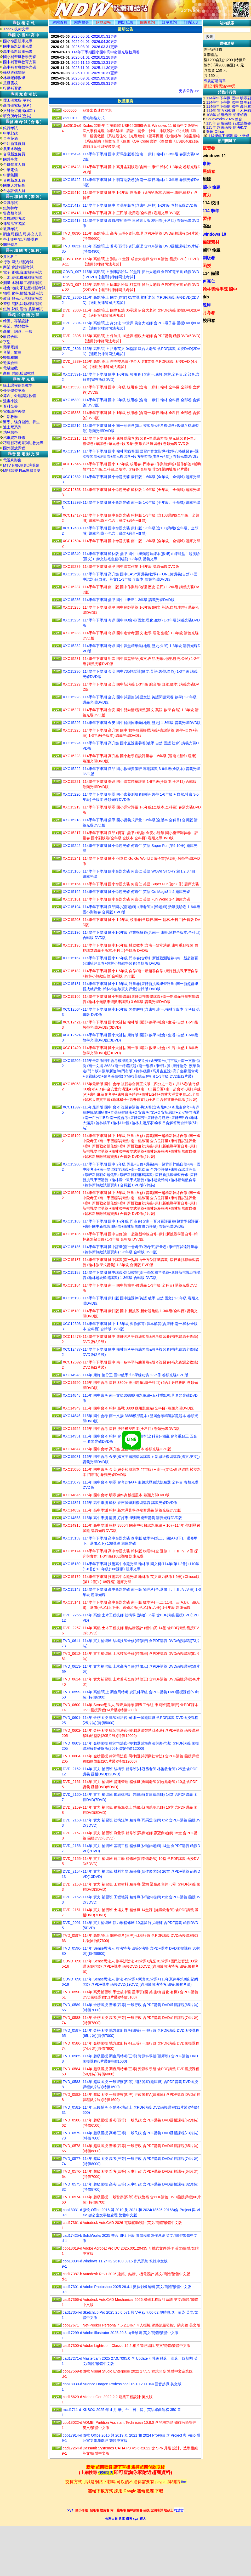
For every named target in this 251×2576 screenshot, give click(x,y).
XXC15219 (72, 807)
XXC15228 (72, 697)
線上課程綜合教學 (17, 385)
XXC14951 (72, 1436)
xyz (70, 2510)
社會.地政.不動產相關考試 (24, 288)
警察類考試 (12, 213)
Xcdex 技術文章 (16, 29)
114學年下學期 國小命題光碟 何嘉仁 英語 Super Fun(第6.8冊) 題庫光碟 (141, 884)
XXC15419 (72, 220)
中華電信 (10, 170)
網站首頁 (60, 22)
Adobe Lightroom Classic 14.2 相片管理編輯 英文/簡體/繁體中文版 (136, 2345)
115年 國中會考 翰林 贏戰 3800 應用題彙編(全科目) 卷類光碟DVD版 (138, 1408)
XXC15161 (72, 899)
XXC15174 (72, 1551)
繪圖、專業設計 (16, 321)
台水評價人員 (14, 191)
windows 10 (214, 234)
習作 (207, 218)
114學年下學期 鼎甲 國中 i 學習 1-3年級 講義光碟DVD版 (129, 600)
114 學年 (211, 210)
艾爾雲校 (10, 83)
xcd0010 (70, 118)
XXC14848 (72, 1395)
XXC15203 (72, 920)
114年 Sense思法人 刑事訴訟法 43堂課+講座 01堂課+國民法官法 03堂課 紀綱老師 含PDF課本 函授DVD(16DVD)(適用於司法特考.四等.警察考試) (141, 1966)
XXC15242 (72, 845)
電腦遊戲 (10, 368)
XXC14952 (72, 1428)
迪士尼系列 (12, 427)
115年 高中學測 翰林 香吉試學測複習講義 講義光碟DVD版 (130, 1503)
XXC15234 (72, 620)
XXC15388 (72, 413)
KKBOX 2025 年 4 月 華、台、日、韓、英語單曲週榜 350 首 (132, 2410)
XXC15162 (72, 892)
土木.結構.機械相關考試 (22, 277)
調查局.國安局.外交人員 (22, 234)
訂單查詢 (169, 22)
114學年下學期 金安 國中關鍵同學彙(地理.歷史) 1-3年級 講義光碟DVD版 (142, 723)
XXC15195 (72, 945)
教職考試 (10, 229)
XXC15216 (72, 425)
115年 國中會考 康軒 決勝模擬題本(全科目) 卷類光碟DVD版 (131, 1428)
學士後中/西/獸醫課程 (20, 239)
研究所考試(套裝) (17, 116)
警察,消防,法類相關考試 (22, 304)
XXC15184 (72, 1285)
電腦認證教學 (14, 411)
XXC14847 (72, 1449)
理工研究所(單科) (17, 100)
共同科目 (10, 256)
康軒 (207, 163)
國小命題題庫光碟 (17, 41)
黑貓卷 (209, 171)
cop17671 (71, 2325)
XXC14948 (72, 1375)
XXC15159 (72, 1538)
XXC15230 (72, 671)
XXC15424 (72, 154)
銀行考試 (10, 128)
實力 (207, 195)
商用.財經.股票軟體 (19, 373)
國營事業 (10, 159)
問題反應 (125, 22)
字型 (6, 342)
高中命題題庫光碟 (17, 51)
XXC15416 (72, 192)
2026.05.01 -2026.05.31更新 (94, 36)
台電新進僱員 (14, 154)
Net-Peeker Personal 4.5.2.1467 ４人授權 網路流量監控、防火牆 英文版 (141, 2325)
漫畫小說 (10, 401)
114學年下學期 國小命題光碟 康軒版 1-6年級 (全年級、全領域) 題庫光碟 (141, 477)
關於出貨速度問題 (97, 110)
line (184, 2482)
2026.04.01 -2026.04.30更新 (94, 41)
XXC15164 (72, 884)
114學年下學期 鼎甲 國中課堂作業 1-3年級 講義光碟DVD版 (131, 566)
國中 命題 (211, 250)
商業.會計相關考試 (18, 267)
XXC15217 (72, 833)
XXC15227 (72, 710)
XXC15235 (72, 607)
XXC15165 (72, 871)
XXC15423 (72, 167)
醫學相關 (10, 357)
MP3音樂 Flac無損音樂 (22, 470)
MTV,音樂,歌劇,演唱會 (21, 465)
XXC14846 (72, 1416)
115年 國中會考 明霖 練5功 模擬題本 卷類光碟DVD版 (126, 1495)
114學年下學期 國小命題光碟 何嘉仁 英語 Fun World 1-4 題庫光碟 (136, 899)
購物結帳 (103, 22)
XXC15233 (72, 633)
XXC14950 (72, 1382)
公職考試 (10, 203)
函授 (207, 265)
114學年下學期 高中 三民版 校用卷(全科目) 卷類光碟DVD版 (131, 213)
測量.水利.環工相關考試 (22, 283)
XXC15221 (72, 781)
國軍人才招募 (14, 185)
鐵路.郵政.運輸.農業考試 (23, 309)
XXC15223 (72, 756)
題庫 (207, 305)
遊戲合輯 (10, 363)
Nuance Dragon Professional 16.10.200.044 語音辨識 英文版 (132, 2384)
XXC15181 (72, 984)
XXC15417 (72, 205)
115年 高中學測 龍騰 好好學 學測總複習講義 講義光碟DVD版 (132, 1518)
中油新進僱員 (14, 143)
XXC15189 (72, 1311)
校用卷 (209, 320)
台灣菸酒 (10, 138)
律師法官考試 (14, 224)
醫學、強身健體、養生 (21, 422)
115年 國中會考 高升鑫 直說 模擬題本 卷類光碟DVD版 (127, 1449)
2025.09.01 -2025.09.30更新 (94, 78)
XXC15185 (72, 1234)
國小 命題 (211, 187)
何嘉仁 (209, 281)
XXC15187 (72, 1260)
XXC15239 (72, 566)
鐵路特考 (10, 208)
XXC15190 (72, 1298)
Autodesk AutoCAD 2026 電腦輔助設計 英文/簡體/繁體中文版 (132, 2223)
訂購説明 (191, 22)
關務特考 (10, 244)
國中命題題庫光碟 (17, 46)
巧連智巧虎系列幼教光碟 (23, 443)
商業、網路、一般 (17, 331)
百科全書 (10, 406)
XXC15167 (72, 958)
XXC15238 (72, 574)
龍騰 (207, 179)
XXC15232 (72, 646)
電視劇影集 (12, 460)
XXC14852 (72, 1510)
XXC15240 (72, 554)
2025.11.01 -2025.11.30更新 (94, 68)
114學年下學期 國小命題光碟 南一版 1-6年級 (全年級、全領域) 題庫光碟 (141, 502)
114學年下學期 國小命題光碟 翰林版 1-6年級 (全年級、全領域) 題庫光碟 (141, 490)
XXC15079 (72, 1482)
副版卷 (209, 258)
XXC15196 (72, 932)
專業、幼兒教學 (16, 326)
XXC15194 (72, 907)
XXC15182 (72, 971)
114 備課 (211, 273)
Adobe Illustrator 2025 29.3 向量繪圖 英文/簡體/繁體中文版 (130, 2333)
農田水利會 (12, 149)
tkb (206, 297)
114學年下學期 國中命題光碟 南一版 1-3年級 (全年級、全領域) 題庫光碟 (141, 541)
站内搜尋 (81, 22)
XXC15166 (72, 996)
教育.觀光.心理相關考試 (22, 298)
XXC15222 (72, 769)
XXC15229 (72, 684)
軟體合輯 (10, 337)
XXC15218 (72, 820)
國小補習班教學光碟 (19, 57)
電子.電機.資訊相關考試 (22, 272)
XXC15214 (72, 451)
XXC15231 (72, 658)
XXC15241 (72, 858)
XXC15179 (72, 1577)
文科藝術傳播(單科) (19, 111)
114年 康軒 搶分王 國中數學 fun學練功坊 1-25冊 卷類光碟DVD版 (135, 1375)
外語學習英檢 (14, 390)
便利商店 (105, 2473)
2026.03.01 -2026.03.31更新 (94, 47)
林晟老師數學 (14, 78)
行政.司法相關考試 (18, 262)
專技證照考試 (14, 218)
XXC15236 (72, 600)
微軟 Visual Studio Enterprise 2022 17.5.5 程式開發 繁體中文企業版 (138, 2371)
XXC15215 (72, 438)
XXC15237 (72, 587)
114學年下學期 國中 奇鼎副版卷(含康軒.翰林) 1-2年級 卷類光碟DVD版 (140, 205)
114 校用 (211, 203)
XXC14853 (72, 1518)
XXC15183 (72, 1221)
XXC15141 (72, 1602)
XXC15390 (72, 387)
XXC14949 (72, 1408)
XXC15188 (72, 1272)
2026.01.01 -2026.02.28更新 (94, 57)
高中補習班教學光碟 (19, 67)
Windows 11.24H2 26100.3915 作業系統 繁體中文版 (125, 2261)
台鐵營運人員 (14, 164)
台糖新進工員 (14, 180)
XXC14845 (72, 1495)
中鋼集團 (10, 175)
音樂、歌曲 (12, 352)
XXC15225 (72, 730)
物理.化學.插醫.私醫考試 (23, 293)
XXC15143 (72, 1589)
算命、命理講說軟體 (19, 396)
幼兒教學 (10, 432)
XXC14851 (72, 1503)
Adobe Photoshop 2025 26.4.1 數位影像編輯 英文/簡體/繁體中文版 (137, 2287)
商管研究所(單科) (17, 105)
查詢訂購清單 (215, 81)
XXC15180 (72, 1564)
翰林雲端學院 (14, 72)
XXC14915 (72, 1525)
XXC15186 (72, 1247)
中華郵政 (10, 133)
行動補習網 (12, 88)
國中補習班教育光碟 (19, 62)
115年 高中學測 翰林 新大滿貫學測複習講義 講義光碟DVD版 (132, 1510)
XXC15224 (72, 743)
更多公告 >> (189, 91)
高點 (207, 226)
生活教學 (10, 417)
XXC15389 (72, 400)
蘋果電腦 (10, 347)
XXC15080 (72, 1469)
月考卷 (209, 312)
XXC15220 (72, 794)
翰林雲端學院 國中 (220, 289)
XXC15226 (72, 723)
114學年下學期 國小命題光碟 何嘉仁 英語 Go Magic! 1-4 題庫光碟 (136, 892)
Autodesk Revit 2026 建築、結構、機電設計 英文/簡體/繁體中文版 (136, 2274)
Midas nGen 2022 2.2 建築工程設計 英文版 (118, 2397)
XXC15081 (72, 1456)
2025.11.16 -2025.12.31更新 (94, 62)
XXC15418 (72, 213)
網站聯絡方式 (94, 118)
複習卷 (209, 148)
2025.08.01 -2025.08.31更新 (94, 83)
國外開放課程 (14, 448)
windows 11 (214, 156)
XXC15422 (72, 180)
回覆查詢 (147, 22)
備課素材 (211, 242)
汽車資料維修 (14, 437)
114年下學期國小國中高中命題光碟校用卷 (105, 52)
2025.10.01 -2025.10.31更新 (94, 73)
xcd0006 (70, 110)
